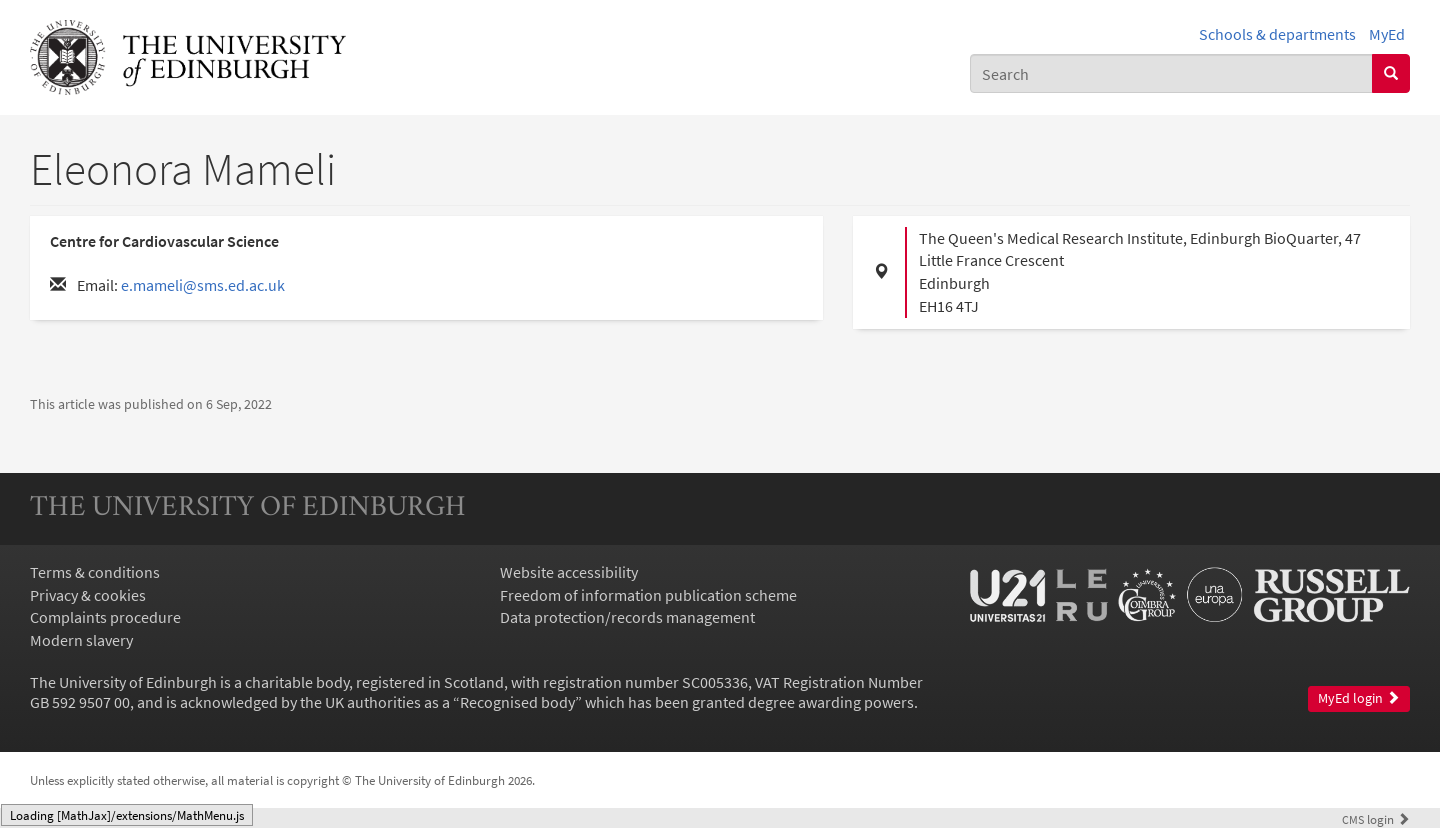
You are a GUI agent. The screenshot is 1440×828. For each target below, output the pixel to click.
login (1376, 819)
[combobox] (1171, 73)
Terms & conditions (95, 572)
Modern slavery (81, 640)
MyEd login (1359, 698)
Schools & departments (1277, 34)
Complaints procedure (105, 617)
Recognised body (517, 702)
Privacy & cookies (88, 595)
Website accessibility (569, 572)
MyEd (1387, 34)
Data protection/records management (627, 617)
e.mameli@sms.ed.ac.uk (203, 285)
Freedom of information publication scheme (648, 595)
